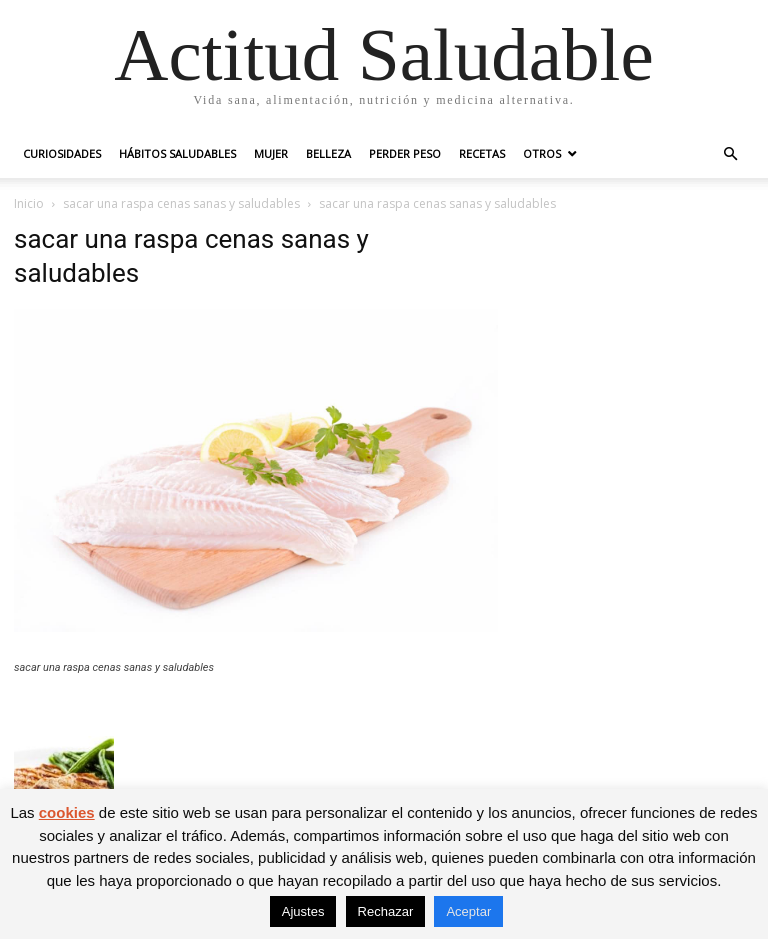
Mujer (271, 153)
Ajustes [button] (303, 911)
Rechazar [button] (386, 911)
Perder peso (405, 153)
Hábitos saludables (177, 153)
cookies (67, 812)
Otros (542, 153)
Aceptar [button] (468, 911)
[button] (730, 154)
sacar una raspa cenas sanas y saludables (181, 203)
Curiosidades (62, 153)
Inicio (29, 203)
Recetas (482, 153)
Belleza (328, 153)
